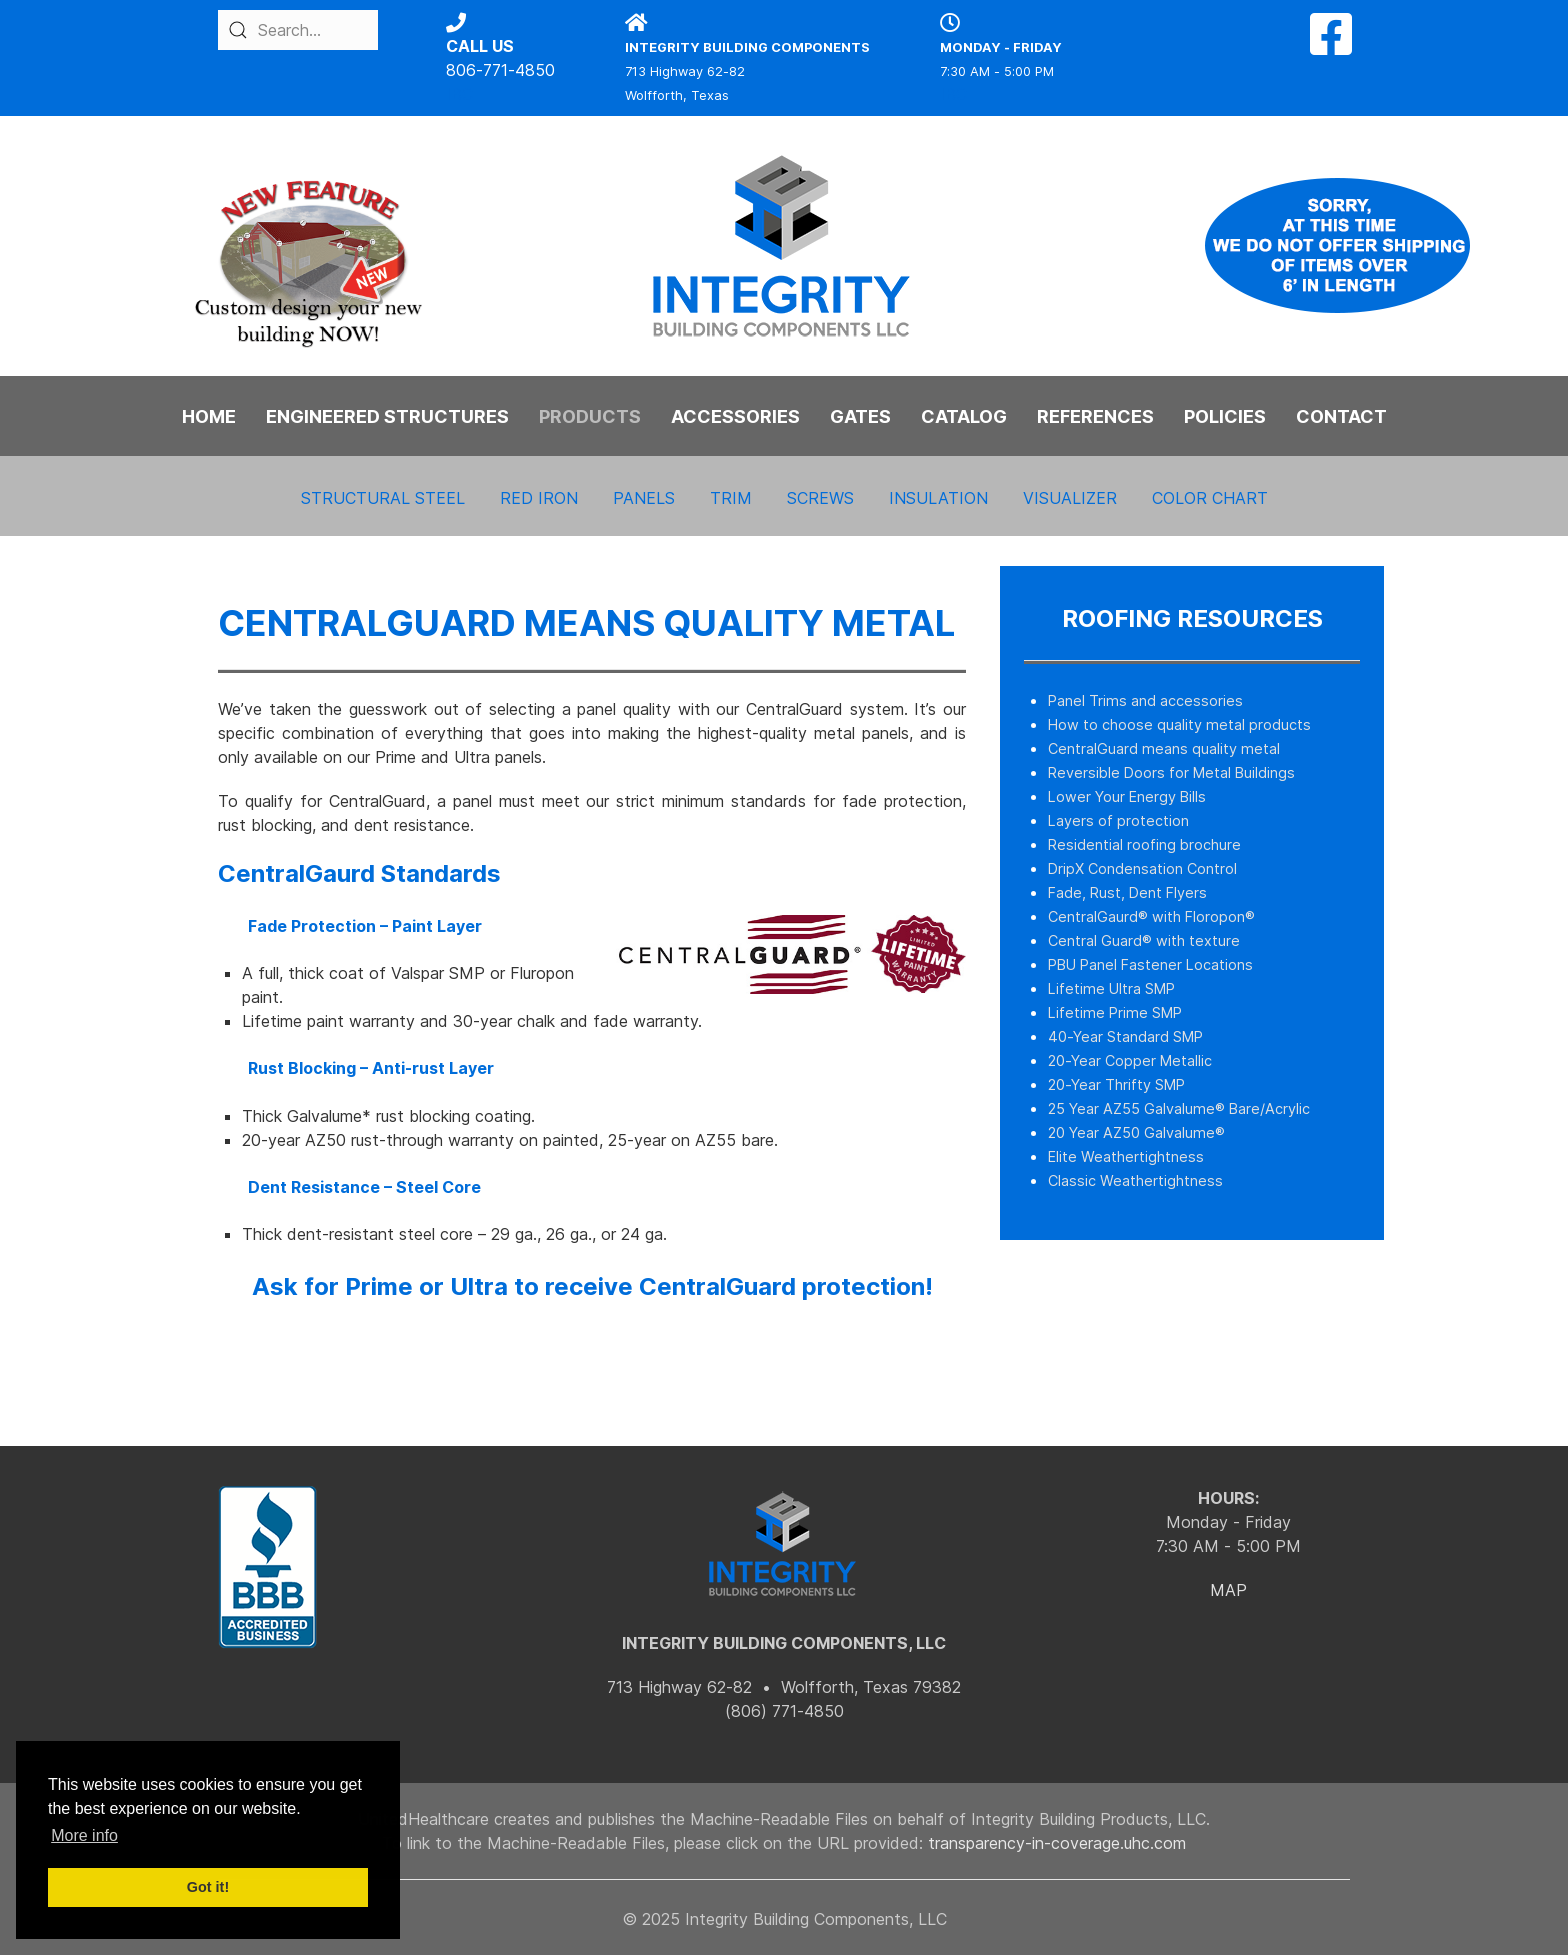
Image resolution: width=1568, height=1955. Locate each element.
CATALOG (964, 416)
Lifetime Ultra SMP (1111, 988)
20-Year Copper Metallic (1130, 1060)
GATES (860, 416)
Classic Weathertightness (1135, 1180)
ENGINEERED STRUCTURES (387, 416)
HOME (209, 416)
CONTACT (1341, 416)
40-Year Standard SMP (1125, 1036)
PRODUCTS (590, 416)
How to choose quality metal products (1179, 724)
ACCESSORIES (735, 416)
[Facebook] (1331, 46)
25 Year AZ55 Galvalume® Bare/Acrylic (1179, 1108)
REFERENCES (1095, 416)
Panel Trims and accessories (1145, 700)
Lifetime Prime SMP (1115, 1012)
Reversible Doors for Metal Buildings (1171, 772)
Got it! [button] (208, 1887)
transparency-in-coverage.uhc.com (1057, 1843)
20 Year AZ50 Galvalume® (1136, 1132)
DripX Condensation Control (1142, 868)
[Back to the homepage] (784, 246)
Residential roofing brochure (1144, 844)
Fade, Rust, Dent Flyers (1127, 892)
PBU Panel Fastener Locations (1150, 964)
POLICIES (1225, 416)
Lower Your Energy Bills (1127, 796)
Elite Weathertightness (1126, 1156)
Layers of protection (1118, 820)
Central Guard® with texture (1144, 940)
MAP (1228, 1590)
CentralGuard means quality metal (1164, 748)
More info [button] (84, 1835)
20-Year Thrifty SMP (1116, 1084)
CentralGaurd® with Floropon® (1151, 916)
